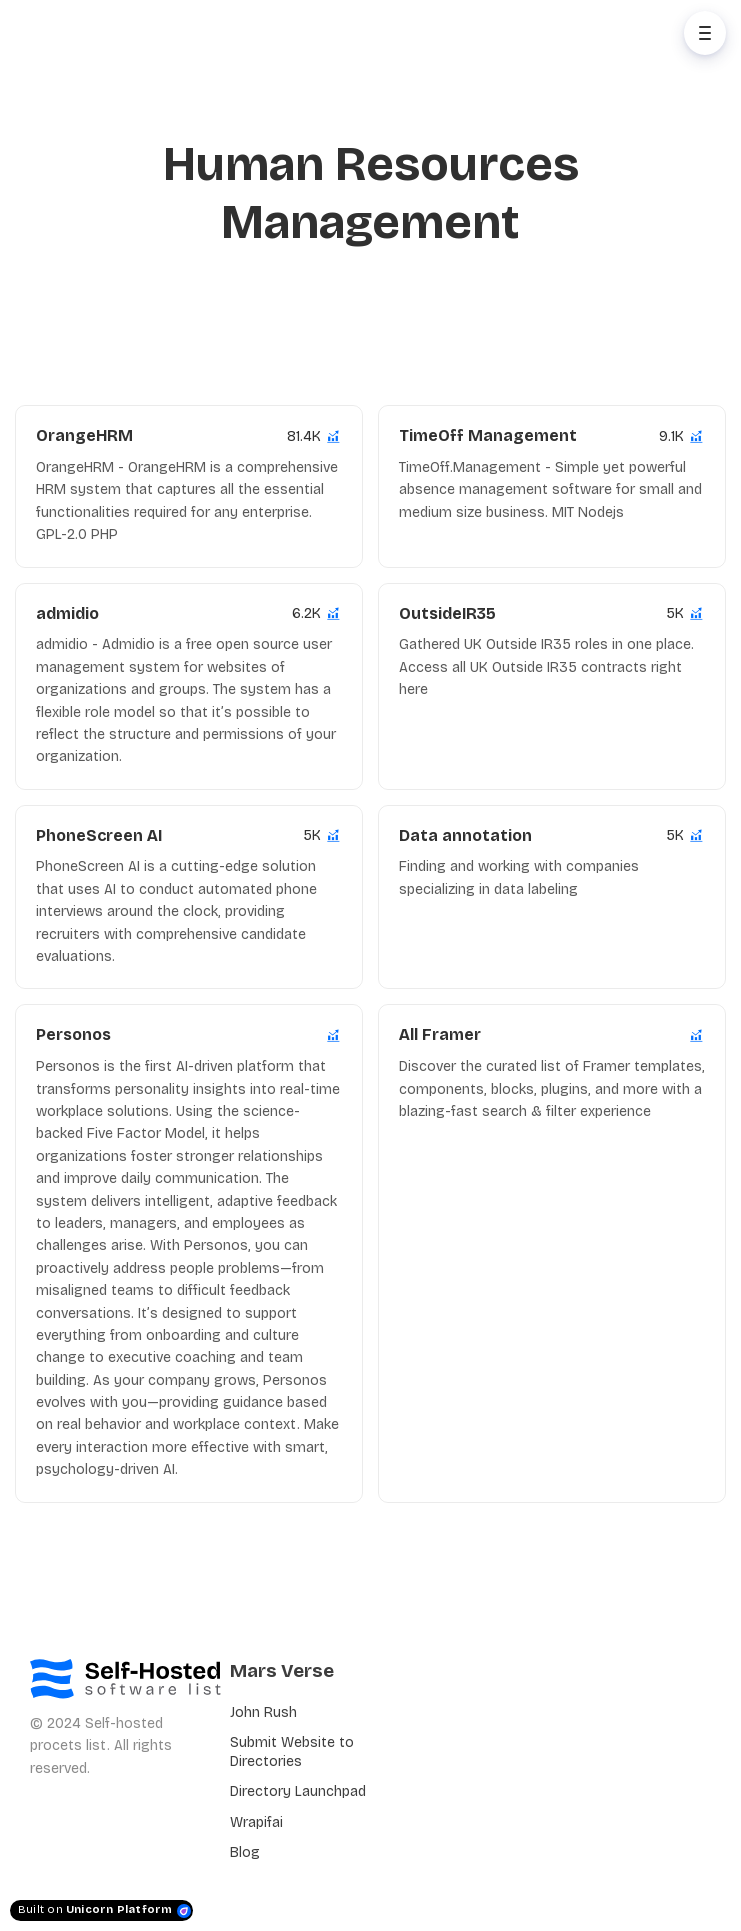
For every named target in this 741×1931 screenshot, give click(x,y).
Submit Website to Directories (292, 1751)
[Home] (106, 33)
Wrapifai (256, 1822)
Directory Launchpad (298, 1791)
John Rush (263, 1712)
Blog (245, 1852)
